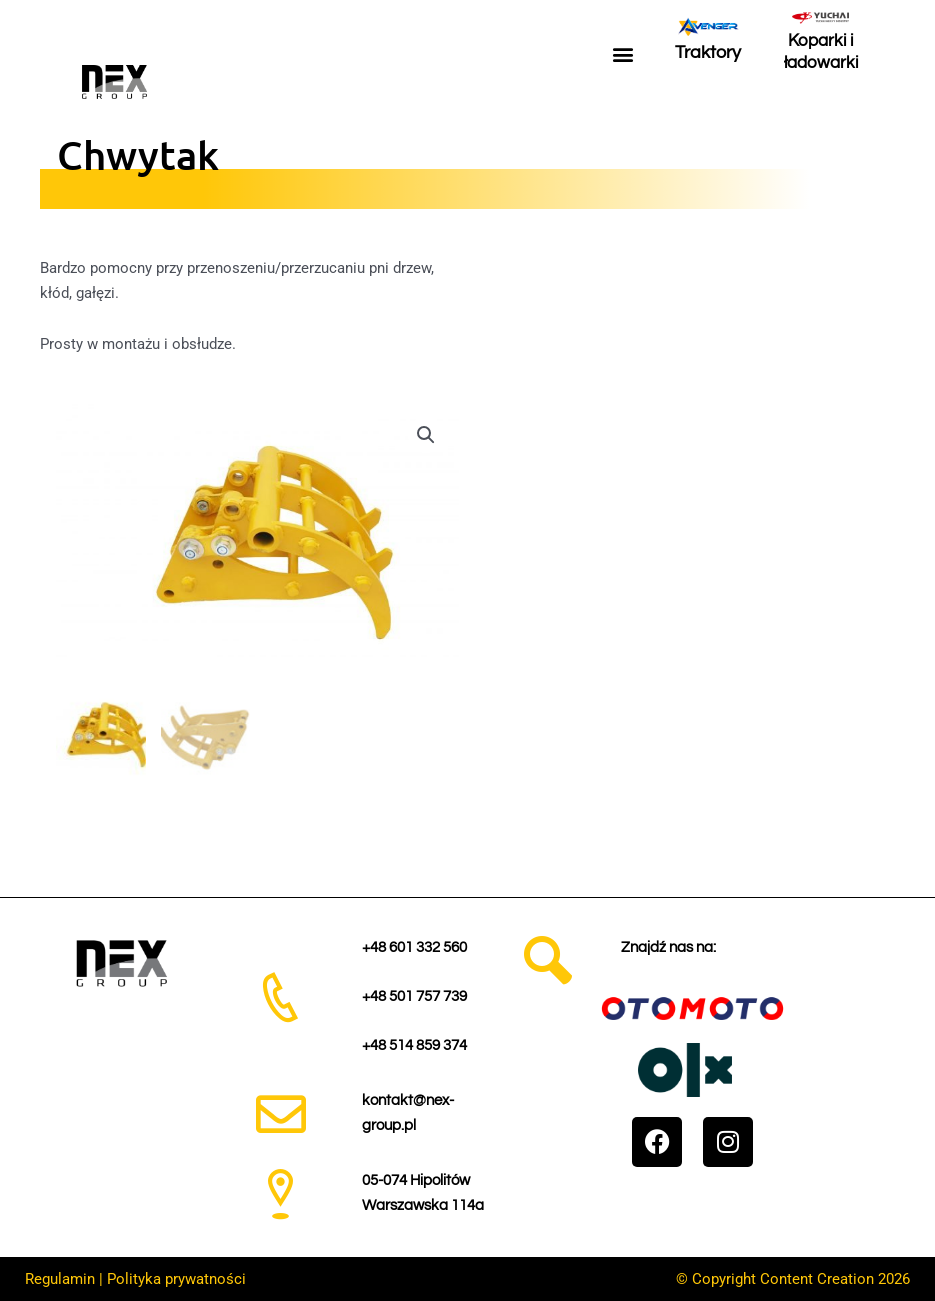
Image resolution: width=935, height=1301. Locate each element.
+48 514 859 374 (414, 1044)
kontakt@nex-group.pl (408, 1112)
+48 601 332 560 (414, 945)
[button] (622, 54)
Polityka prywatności (176, 1278)
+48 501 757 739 (414, 995)
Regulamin (60, 1278)
